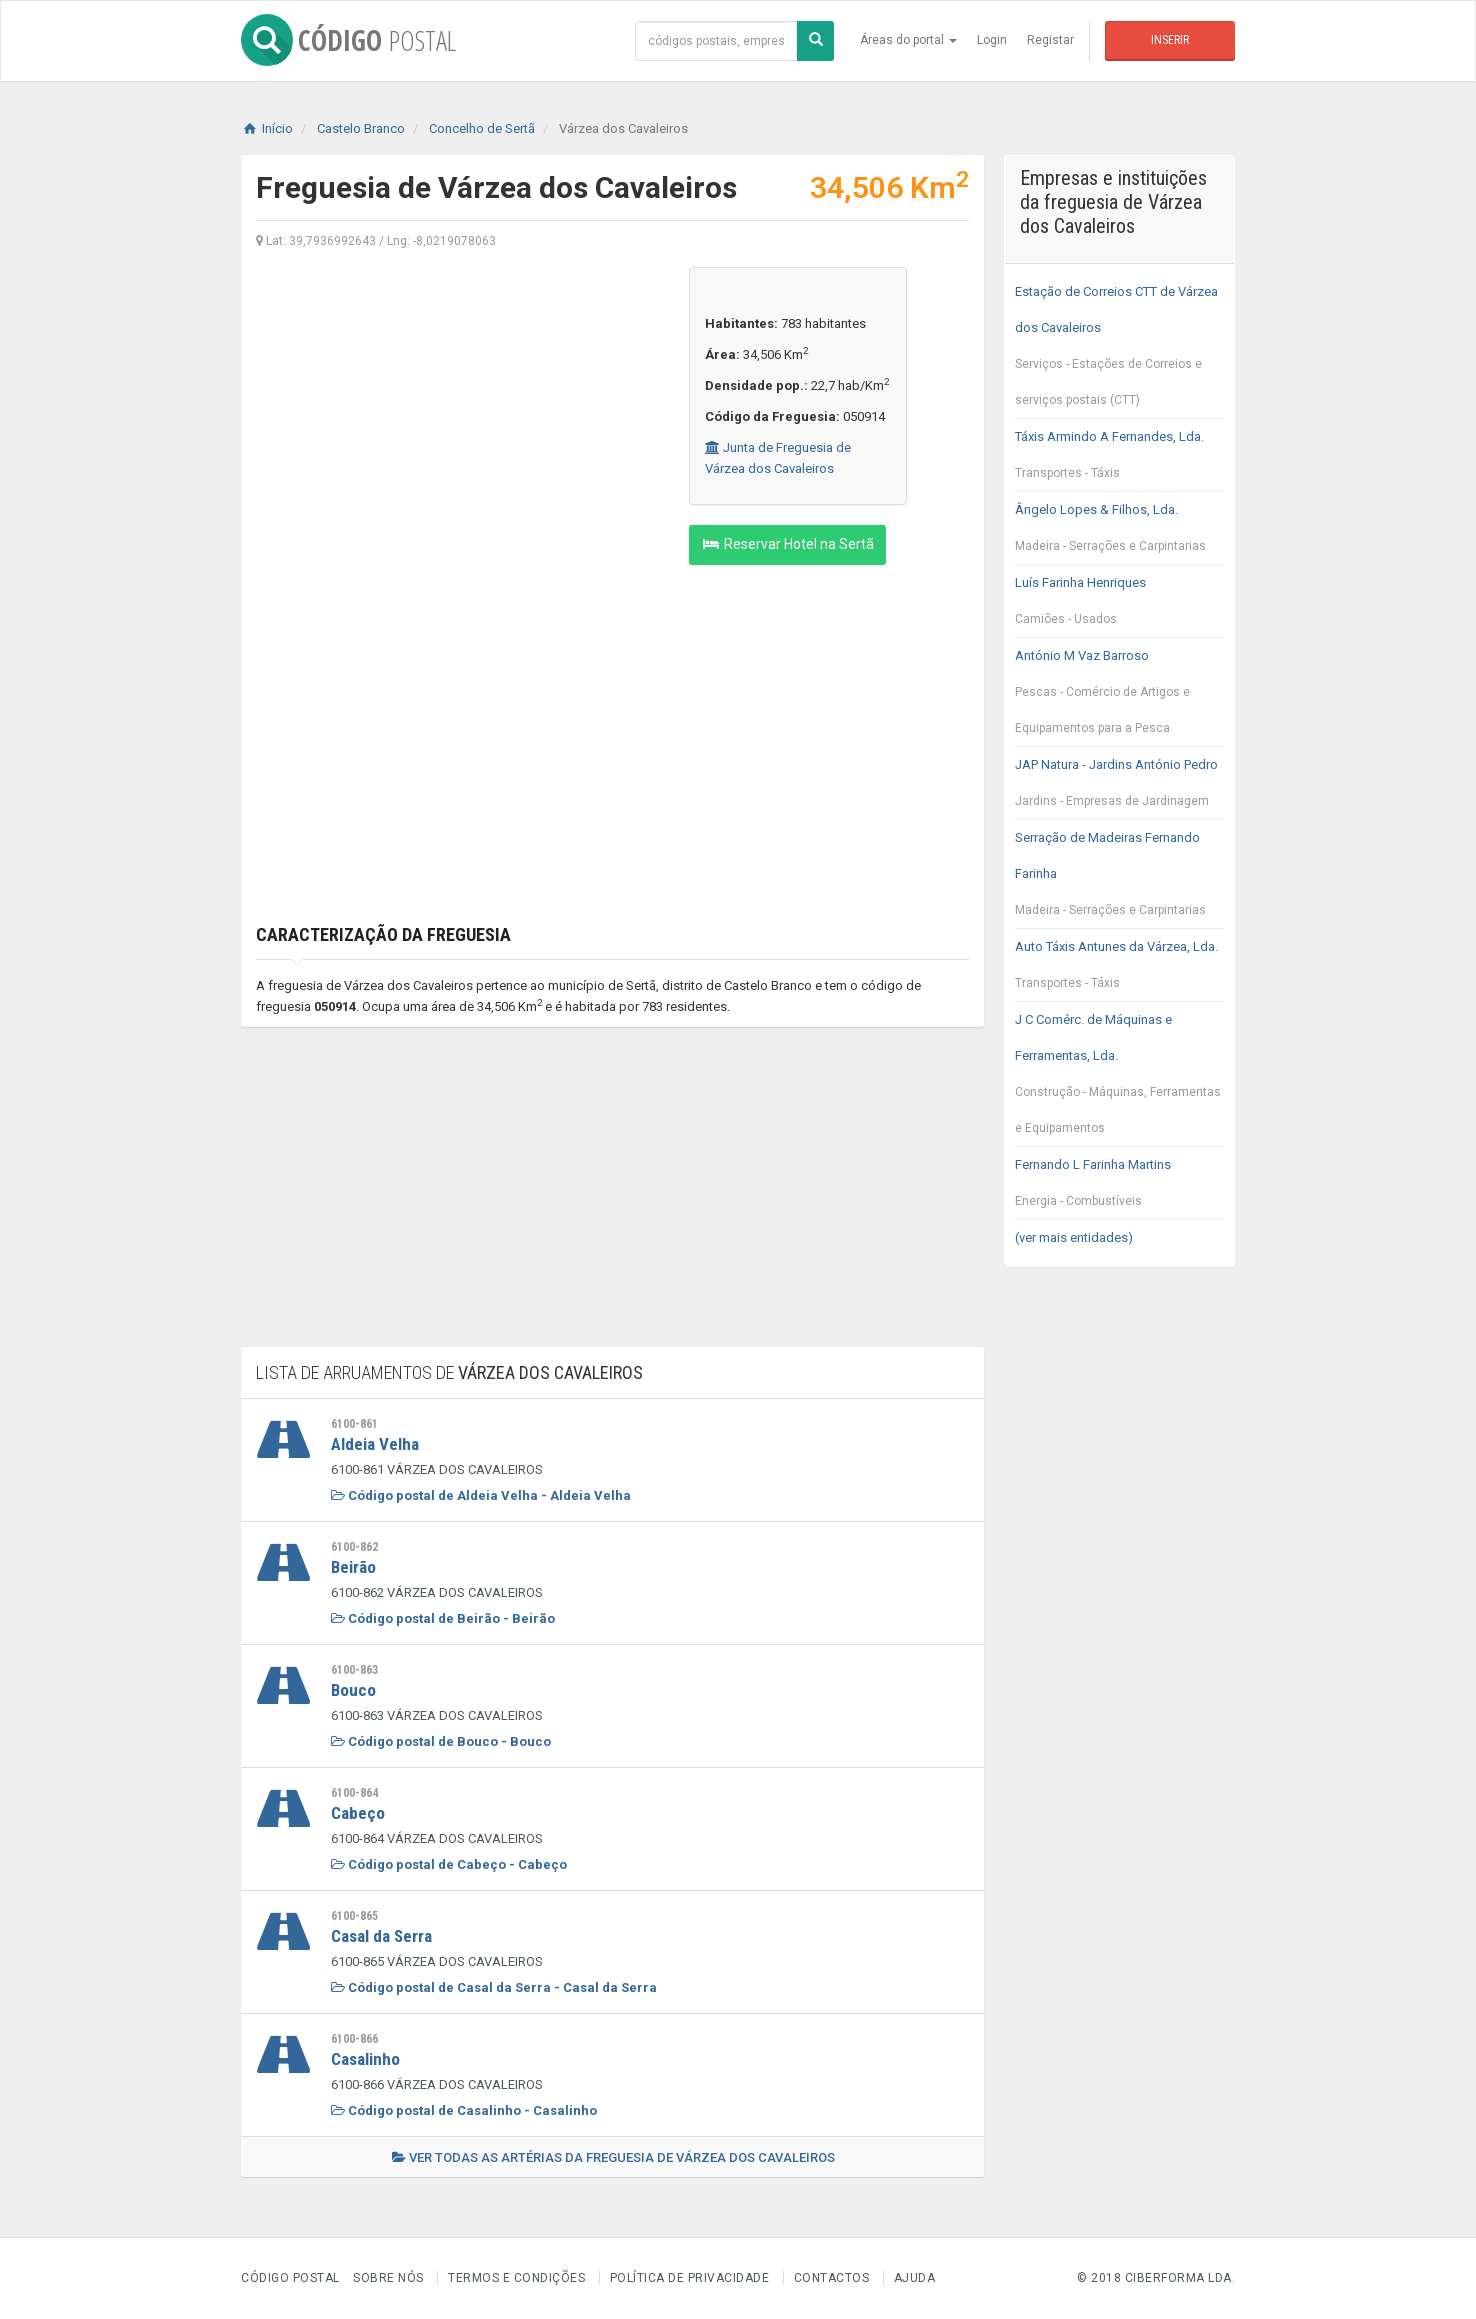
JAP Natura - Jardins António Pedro (1119, 788)
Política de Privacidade (690, 2278)
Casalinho (365, 2059)
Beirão (353, 1567)
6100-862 (354, 1547)
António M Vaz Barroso (1119, 697)
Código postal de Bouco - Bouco (441, 1741)
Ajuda (915, 2278)
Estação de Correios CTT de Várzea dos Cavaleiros (1119, 351)
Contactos (832, 2278)
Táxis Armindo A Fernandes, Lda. (1119, 460)
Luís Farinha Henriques (1119, 606)
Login (992, 40)
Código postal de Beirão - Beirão (443, 1618)
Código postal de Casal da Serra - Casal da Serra (494, 1987)
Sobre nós (388, 2278)
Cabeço (358, 1813)
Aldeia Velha (375, 1444)
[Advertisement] (457, 407)
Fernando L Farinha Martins (1119, 1188)
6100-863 (354, 1670)
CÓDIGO (348, 40)
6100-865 (354, 1916)
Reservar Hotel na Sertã (787, 544)
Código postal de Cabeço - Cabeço (449, 1864)
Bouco (353, 1690)
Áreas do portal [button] (908, 40)
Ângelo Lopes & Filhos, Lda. (1119, 533)
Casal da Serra (381, 1936)
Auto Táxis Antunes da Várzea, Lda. (1119, 970)
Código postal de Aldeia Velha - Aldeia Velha (481, 1495)
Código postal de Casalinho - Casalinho (464, 2110)
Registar (1050, 40)
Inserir (1170, 40)
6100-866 (354, 2039)
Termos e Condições (516, 2278)
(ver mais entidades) (1074, 1237)
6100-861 (354, 1424)
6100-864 (354, 1793)
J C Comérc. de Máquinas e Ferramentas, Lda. (1119, 1079)
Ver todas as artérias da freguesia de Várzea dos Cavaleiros (613, 2157)
